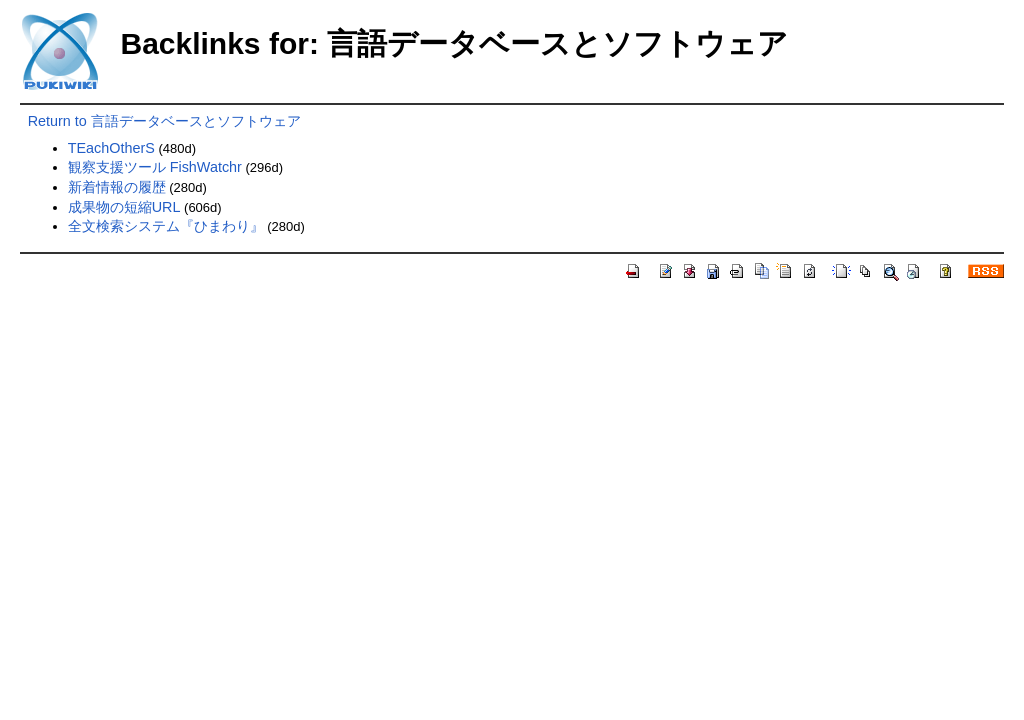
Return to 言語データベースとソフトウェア (164, 121)
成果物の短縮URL (124, 207)
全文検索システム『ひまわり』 (166, 226)
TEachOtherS (111, 148)
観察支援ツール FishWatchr (155, 167)
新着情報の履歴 (117, 187)
